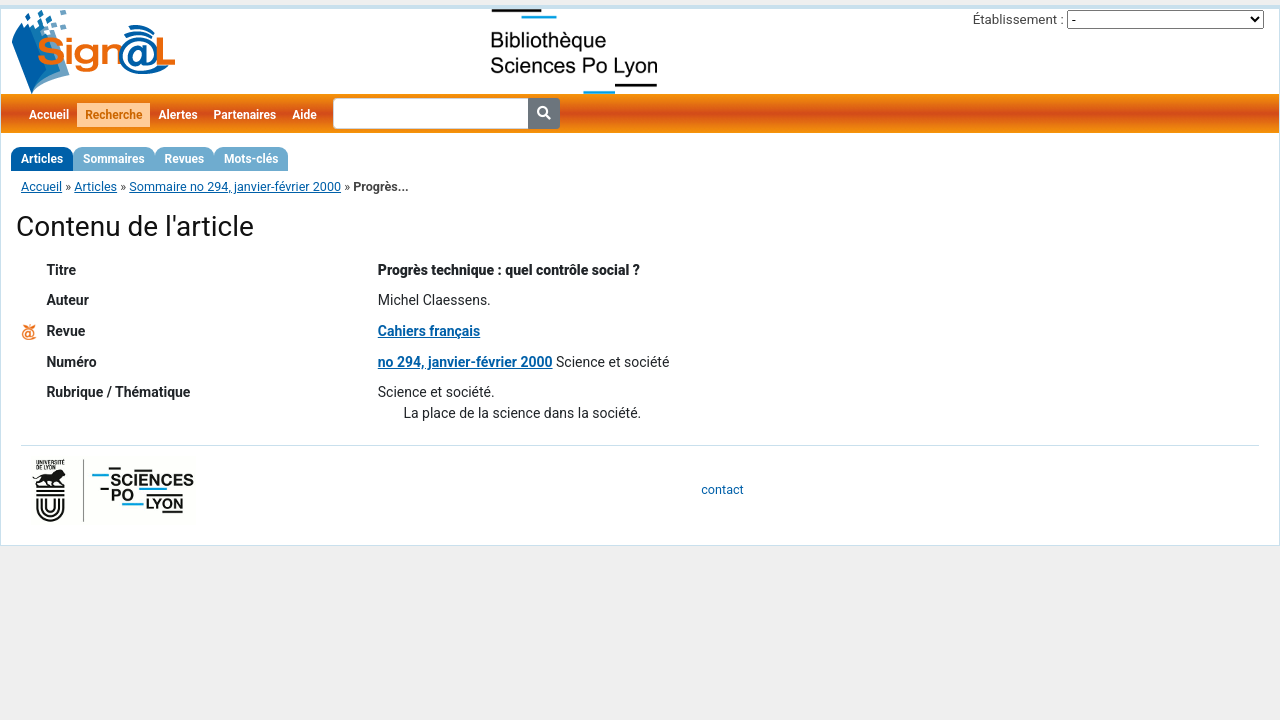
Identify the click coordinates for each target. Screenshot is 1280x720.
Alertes (177, 115)
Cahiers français (429, 331)
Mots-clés (251, 159)
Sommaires (113, 159)
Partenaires (245, 115)
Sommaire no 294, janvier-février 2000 (235, 186)
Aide (304, 115)
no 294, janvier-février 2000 (465, 362)
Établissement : (1018, 19)
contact (722, 489)
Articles (42, 159)
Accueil (49, 115)
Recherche (113, 115)
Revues (185, 159)
